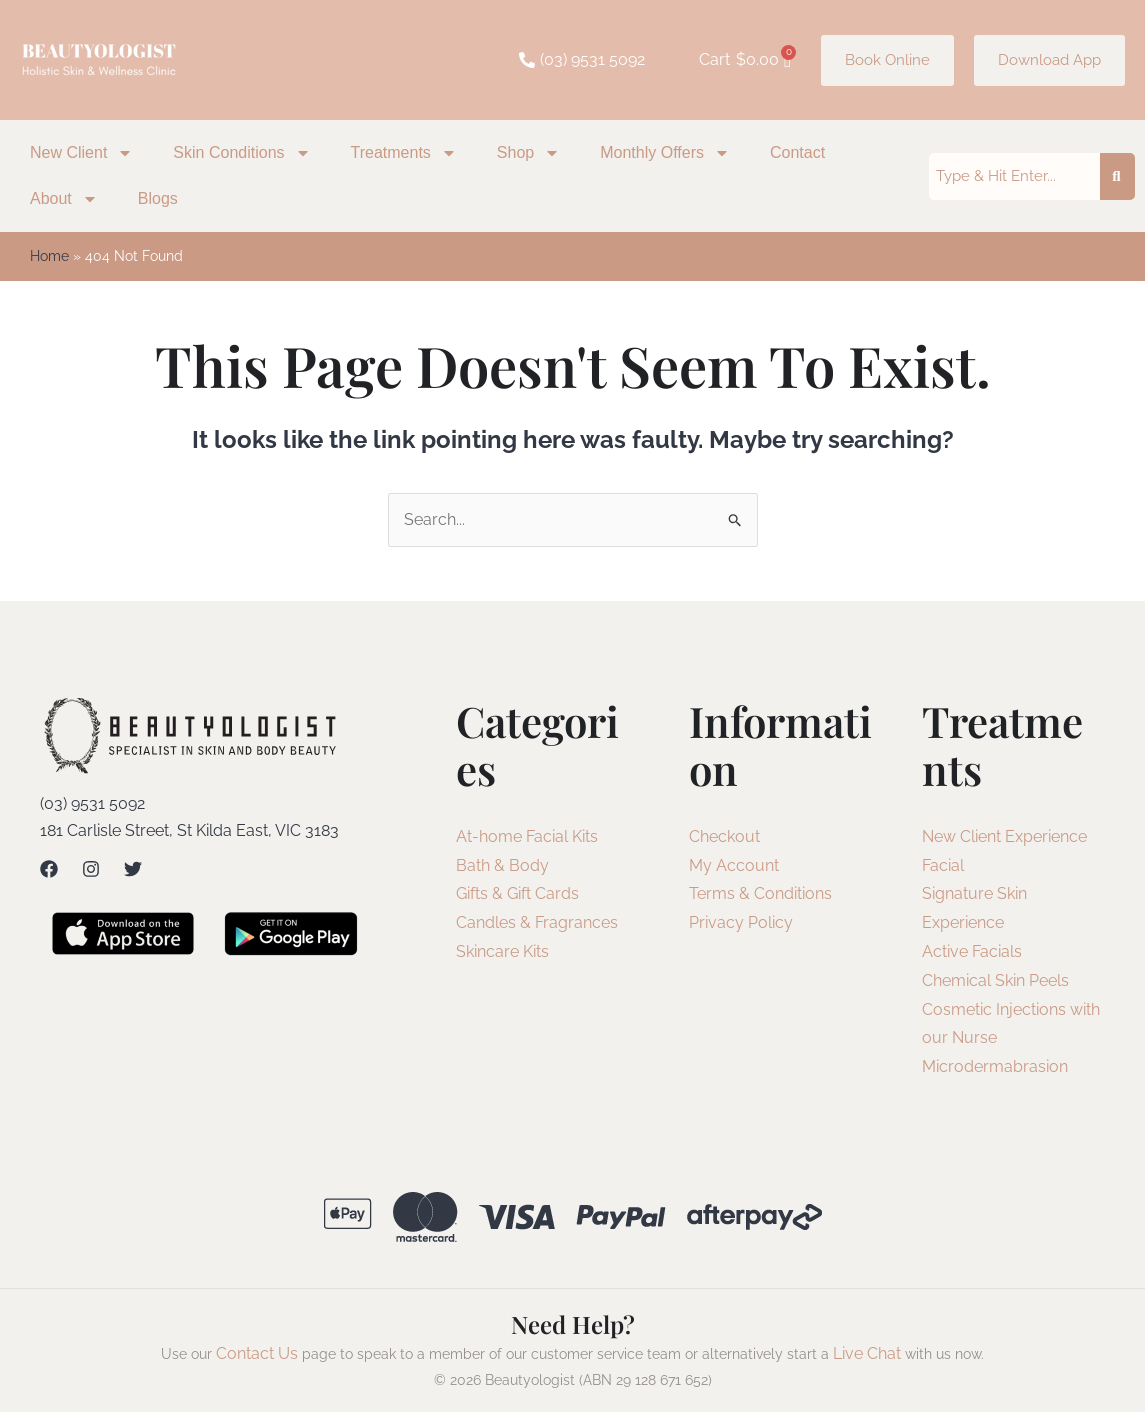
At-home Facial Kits (527, 836)
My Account (734, 865)
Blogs (158, 198)
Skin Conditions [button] (241, 153)
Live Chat (867, 1353)
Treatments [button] (404, 153)
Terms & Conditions (760, 893)
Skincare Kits (502, 951)
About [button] (64, 199)
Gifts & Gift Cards (517, 893)
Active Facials (972, 951)
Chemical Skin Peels (995, 980)
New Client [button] (81, 153)
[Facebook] (49, 869)
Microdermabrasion (995, 1066)
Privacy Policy (741, 922)
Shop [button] (528, 153)
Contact (797, 152)
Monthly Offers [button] (665, 153)
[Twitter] (133, 869)
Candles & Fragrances (537, 922)
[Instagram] (91, 869)
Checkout (724, 836)
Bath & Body (502, 865)
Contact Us (257, 1353)
